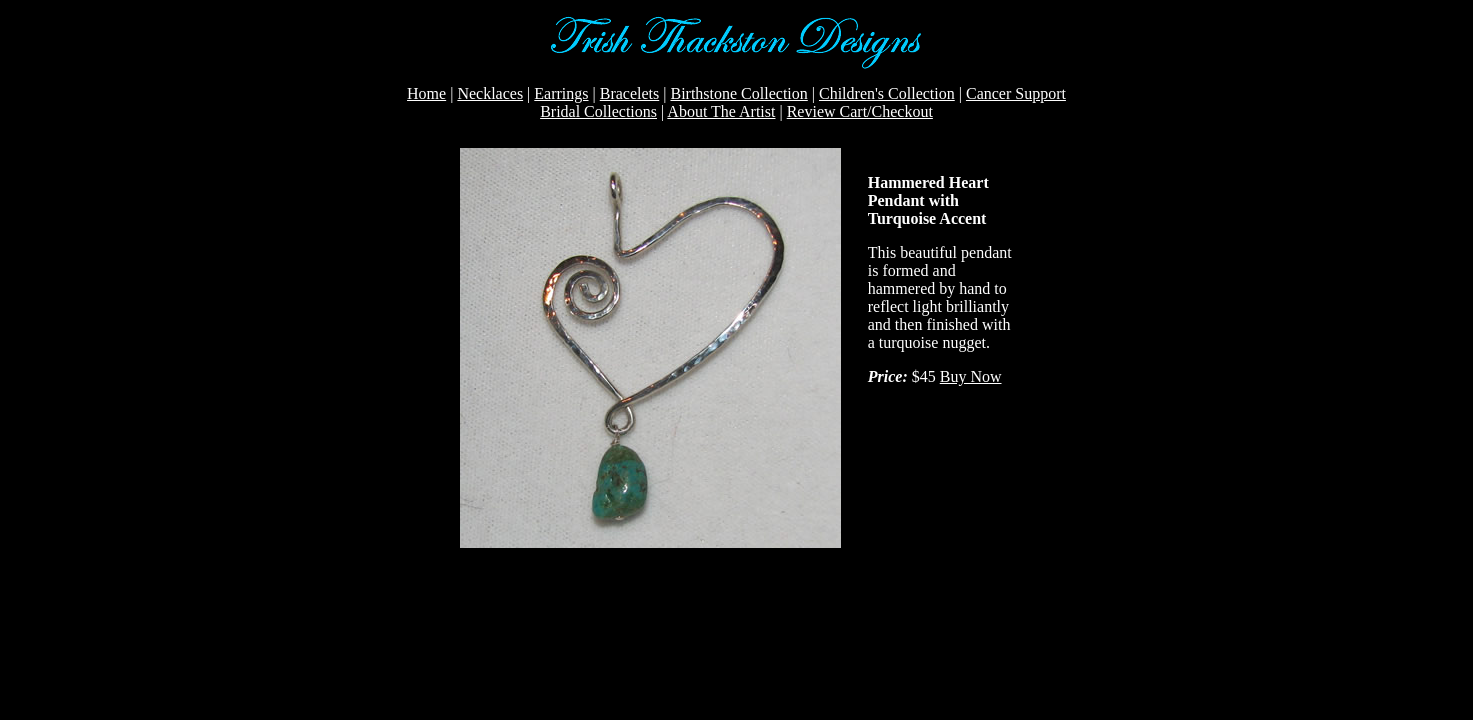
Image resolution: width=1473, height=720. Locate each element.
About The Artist (721, 111)
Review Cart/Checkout (860, 111)
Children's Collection (887, 93)
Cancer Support (1016, 93)
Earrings (561, 93)
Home (426, 93)
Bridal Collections (598, 111)
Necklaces (490, 93)
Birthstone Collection (738, 93)
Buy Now (971, 376)
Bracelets (630, 93)
